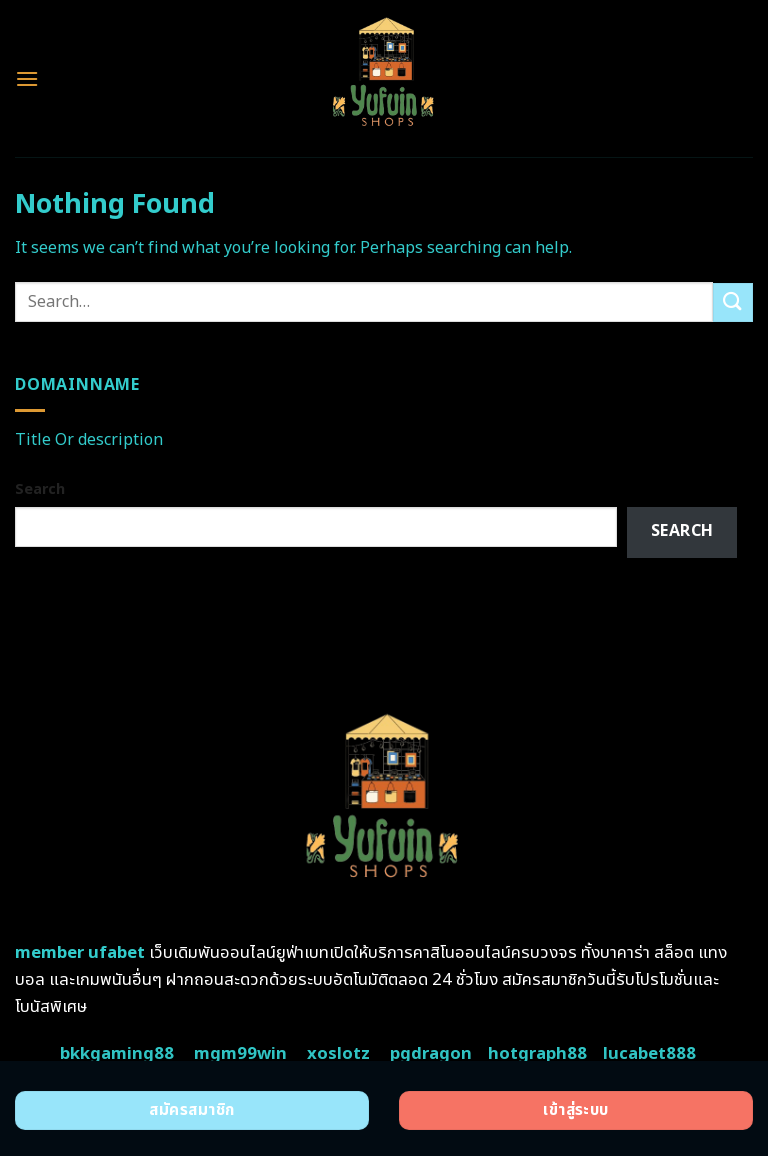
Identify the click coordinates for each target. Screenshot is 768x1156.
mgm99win (240, 1054)
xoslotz (338, 1054)
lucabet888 (649, 1054)
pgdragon (431, 1054)
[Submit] (733, 302)
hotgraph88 (537, 1054)
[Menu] (27, 78)
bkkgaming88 (117, 1054)
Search (40, 489)
